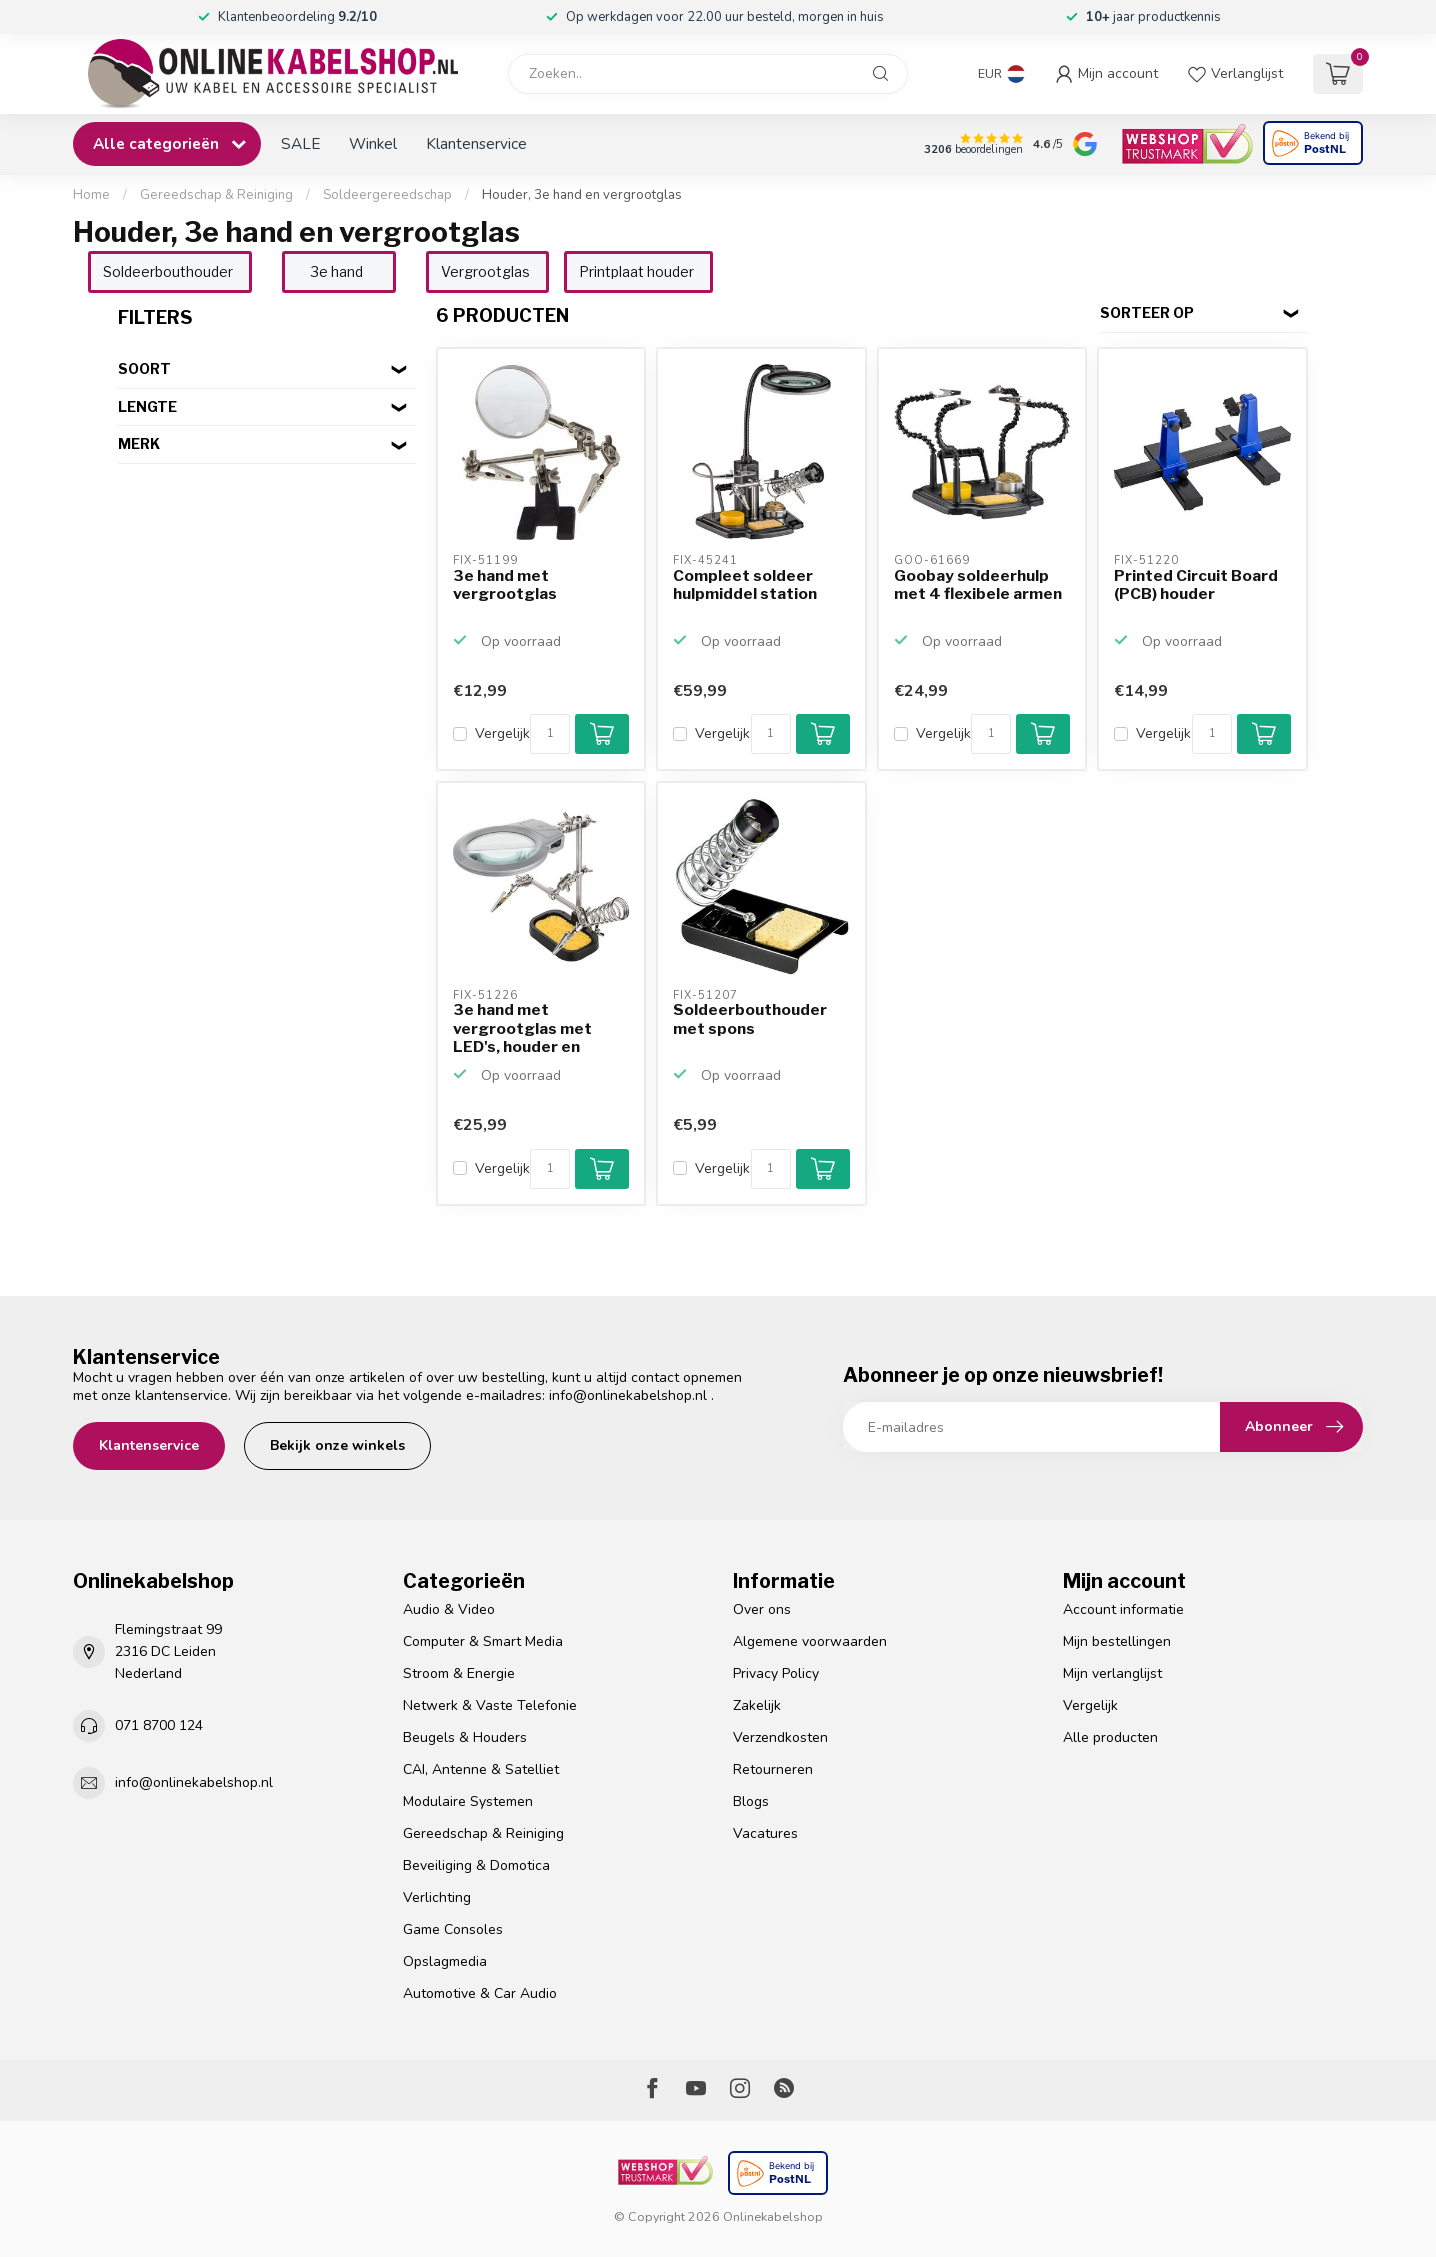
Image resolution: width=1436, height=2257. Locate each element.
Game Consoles (453, 1929)
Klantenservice (476, 143)
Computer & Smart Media (483, 1641)
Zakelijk (757, 1705)
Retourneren (773, 1769)
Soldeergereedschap (387, 195)
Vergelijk (502, 733)
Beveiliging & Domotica (476, 1865)
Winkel (373, 143)
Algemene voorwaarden (810, 1641)
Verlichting (437, 1897)
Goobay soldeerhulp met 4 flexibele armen (978, 585)
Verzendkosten (780, 1737)
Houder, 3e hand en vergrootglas (582, 195)
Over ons (762, 1609)
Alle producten (1110, 1737)
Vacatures (765, 1833)
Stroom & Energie (459, 1673)
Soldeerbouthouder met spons (750, 1019)
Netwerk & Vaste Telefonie (490, 1705)
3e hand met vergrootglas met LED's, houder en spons (522, 1029)
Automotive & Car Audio (480, 1993)
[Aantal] (550, 734)
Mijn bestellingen (1117, 1641)
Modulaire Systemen (468, 1801)
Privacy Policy (776, 1673)
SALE (300, 143)
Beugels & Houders (465, 1737)
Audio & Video (449, 1609)
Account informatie (1123, 1609)
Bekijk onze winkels (337, 1445)
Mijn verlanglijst (1112, 1673)
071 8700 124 (159, 1725)
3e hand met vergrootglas (505, 585)
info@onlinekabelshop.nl (628, 1395)
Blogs (751, 1801)
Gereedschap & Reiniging (216, 195)
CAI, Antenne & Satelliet (481, 1769)
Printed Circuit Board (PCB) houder (1196, 585)
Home (91, 195)
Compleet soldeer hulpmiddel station (745, 585)
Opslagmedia (445, 1961)
